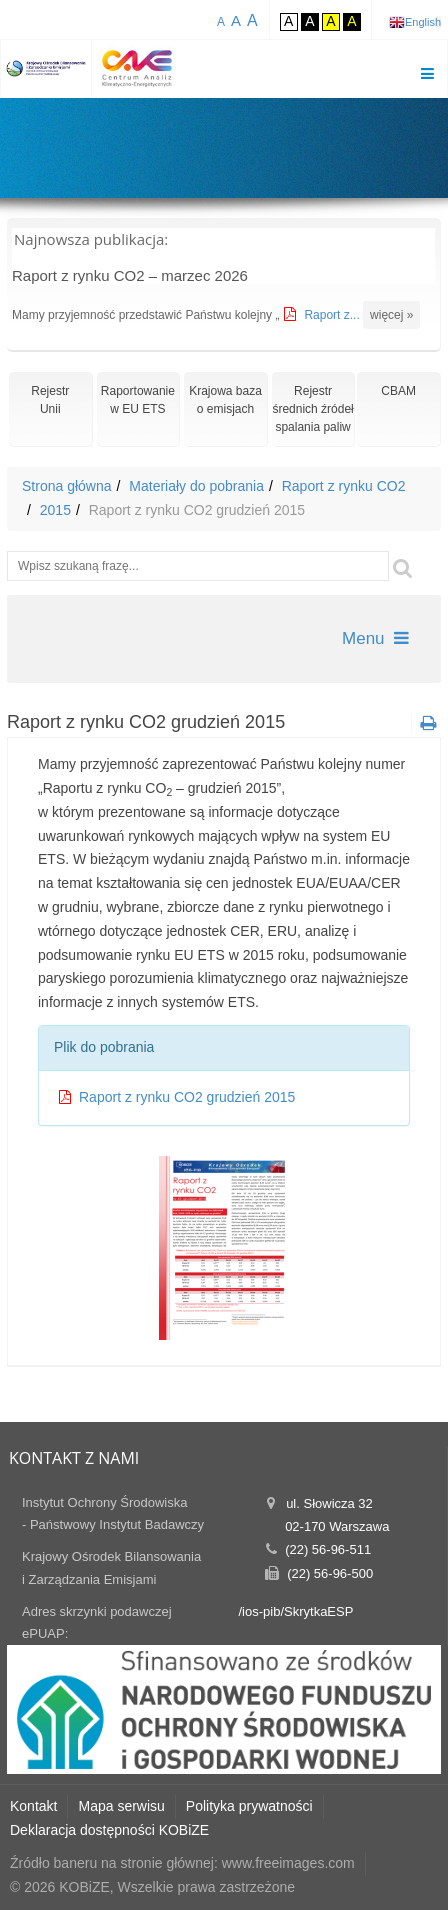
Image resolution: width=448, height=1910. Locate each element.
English (423, 22)
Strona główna (67, 486)
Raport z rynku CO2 (344, 486)
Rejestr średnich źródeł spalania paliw (312, 409)
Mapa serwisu (121, 1806)
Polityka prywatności (249, 1806)
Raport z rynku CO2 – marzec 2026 (130, 275)
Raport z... (333, 315)
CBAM (398, 391)
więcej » (391, 315)
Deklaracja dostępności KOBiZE (109, 1830)
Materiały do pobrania (196, 486)
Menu (375, 638)
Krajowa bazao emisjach (225, 400)
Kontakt (33, 1806)
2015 (55, 510)
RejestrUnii (50, 400)
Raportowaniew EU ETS (138, 400)
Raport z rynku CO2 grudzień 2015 (187, 1097)
